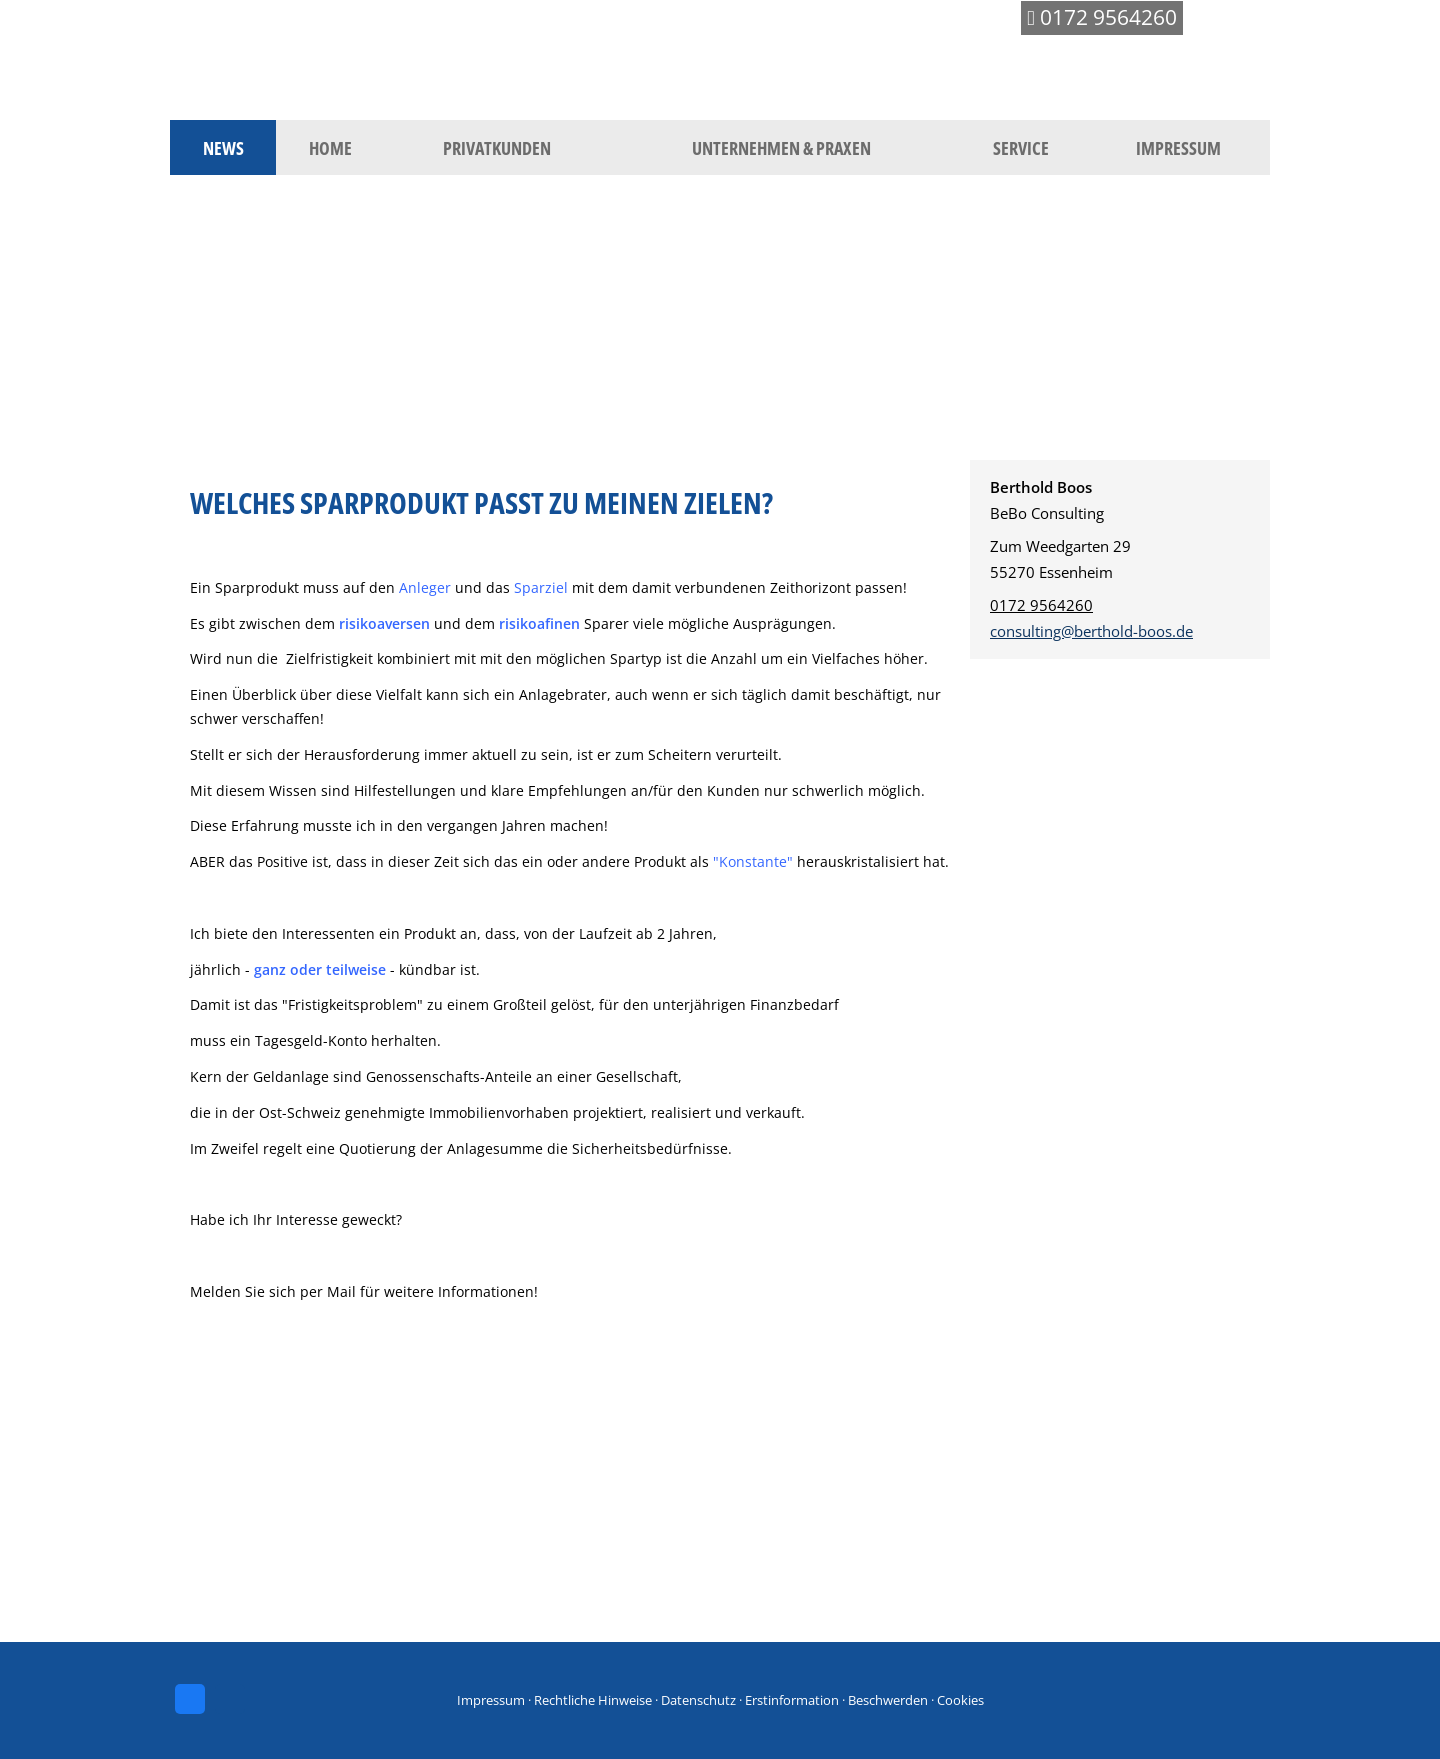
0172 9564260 (1041, 605)
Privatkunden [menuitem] (497, 148)
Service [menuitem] (1021, 148)
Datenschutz (698, 1700)
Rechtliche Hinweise (593, 1700)
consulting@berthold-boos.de (1091, 631)
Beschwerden (888, 1700)
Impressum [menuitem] (1178, 148)
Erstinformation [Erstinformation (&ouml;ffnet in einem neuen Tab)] (792, 1700)
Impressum (491, 1700)
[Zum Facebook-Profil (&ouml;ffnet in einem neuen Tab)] (190, 1699)
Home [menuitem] (330, 148)
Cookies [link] (960, 1700)
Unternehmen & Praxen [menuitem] (781, 148)
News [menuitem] (223, 148)
